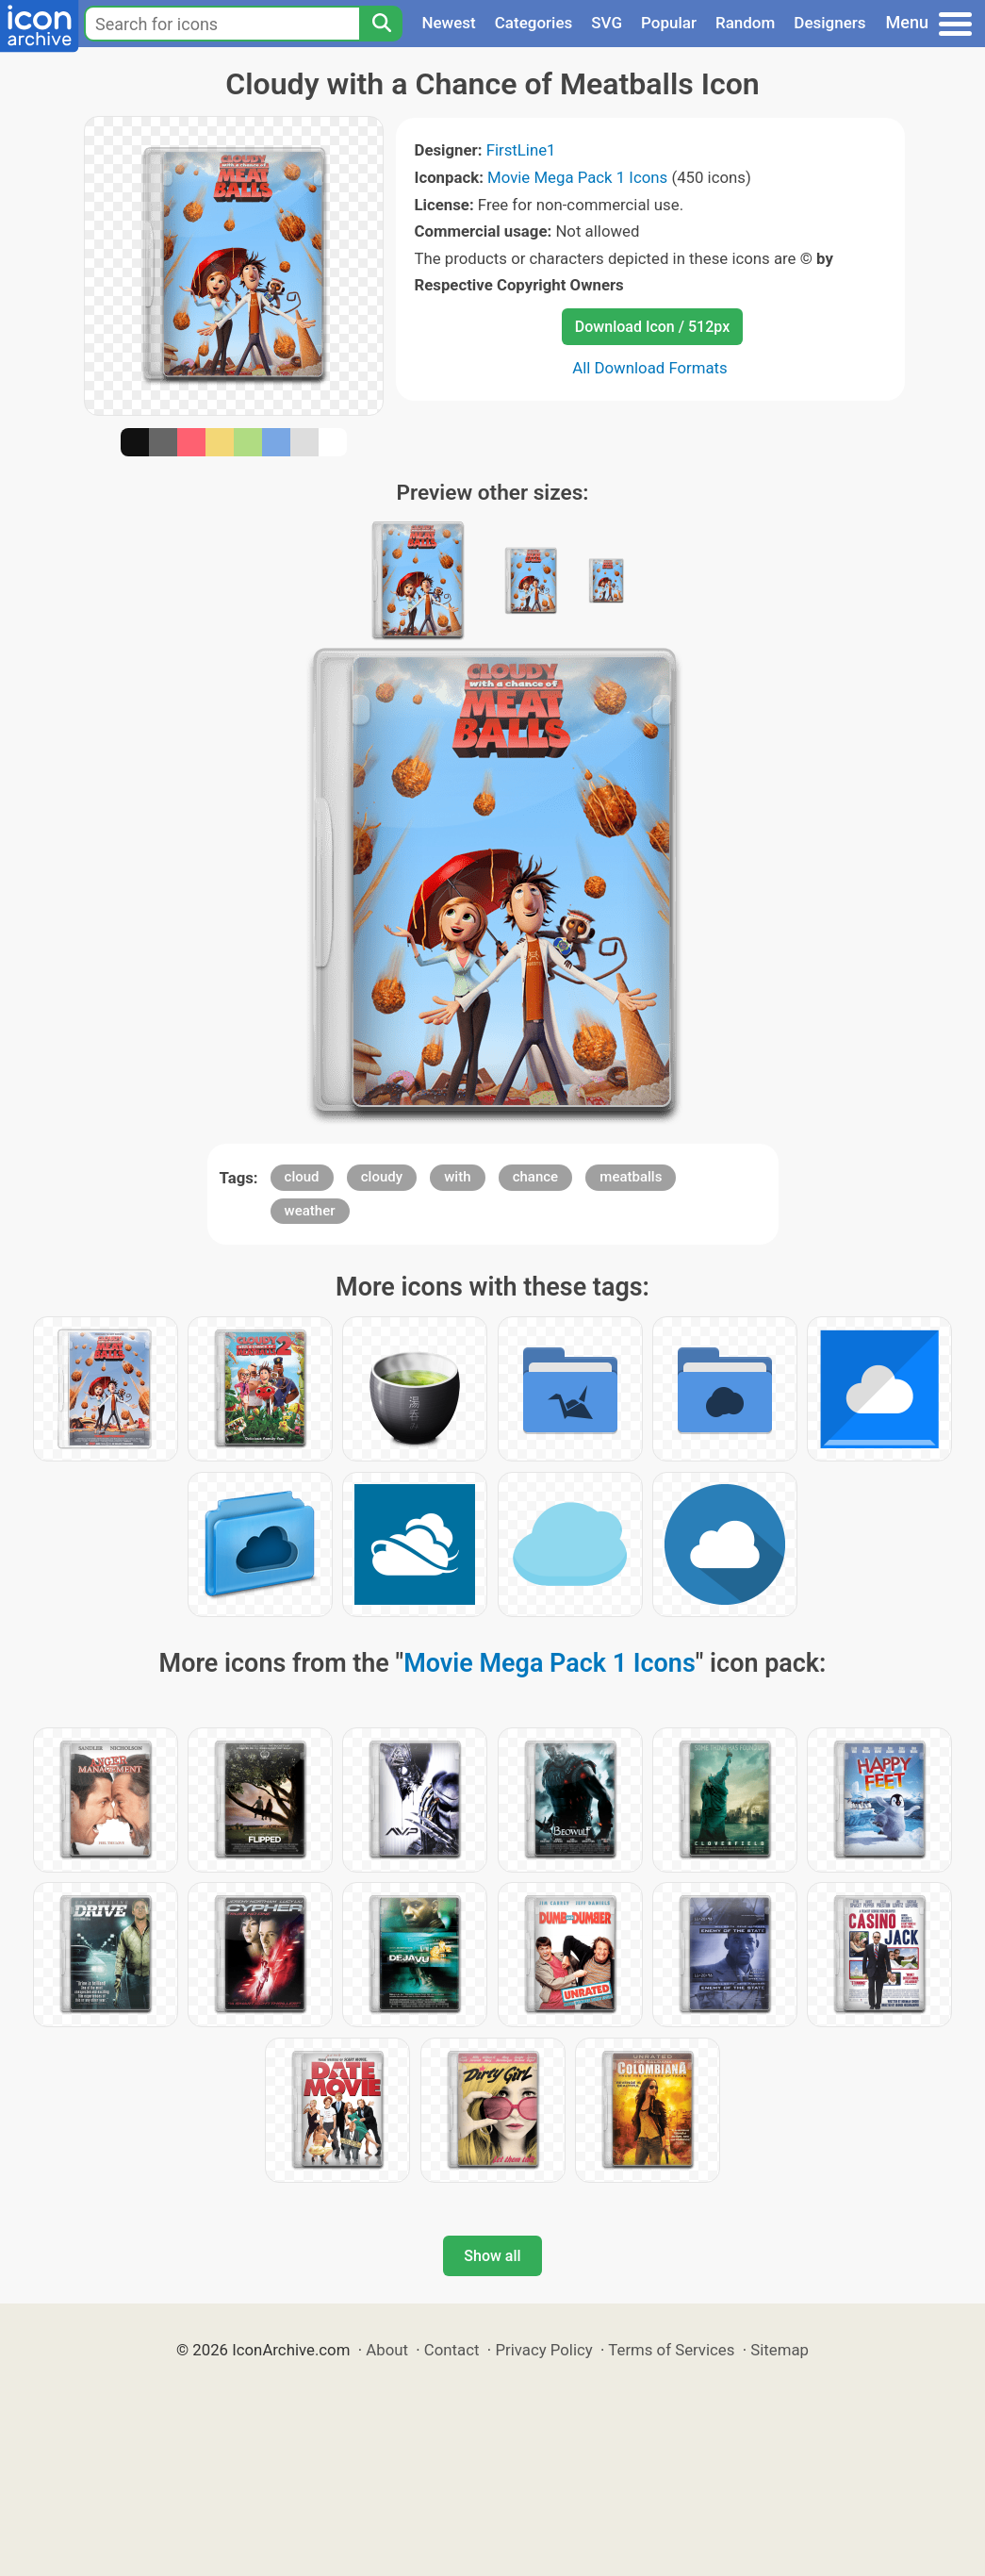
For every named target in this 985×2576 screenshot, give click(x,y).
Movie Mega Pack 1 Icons (577, 177)
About (387, 2349)
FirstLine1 (521, 149)
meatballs (630, 1176)
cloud (302, 1176)
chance (535, 1176)
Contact (452, 2349)
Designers (829, 22)
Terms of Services (671, 2349)
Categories (534, 22)
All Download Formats (650, 367)
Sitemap (779, 2349)
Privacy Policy (543, 2349)
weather (310, 1210)
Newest (448, 22)
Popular (669, 22)
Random (745, 22)
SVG (606, 22)
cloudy (381, 1176)
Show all (492, 2256)
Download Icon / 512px (652, 327)
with (457, 1176)
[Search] (380, 23)
